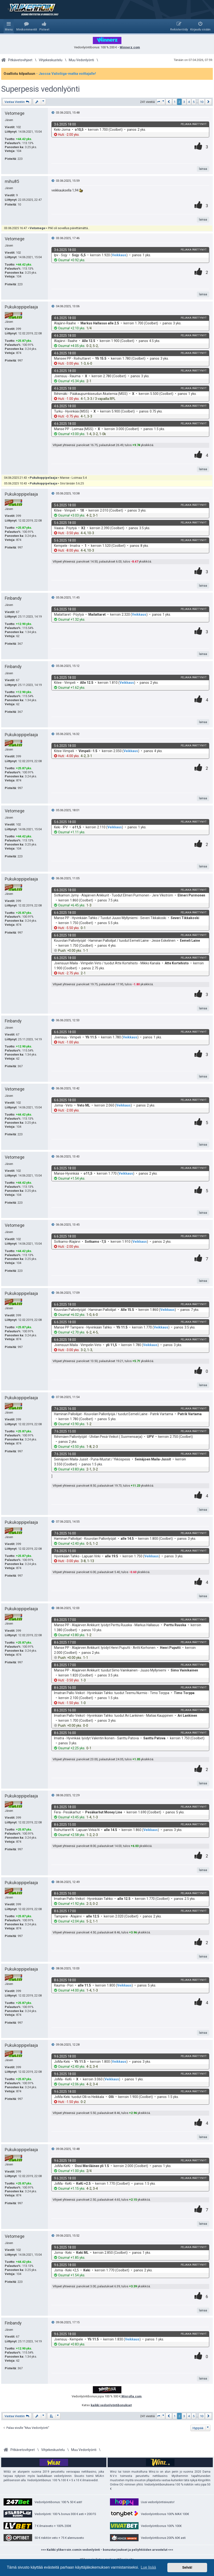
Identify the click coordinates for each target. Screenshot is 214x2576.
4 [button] (189, 102)
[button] (160, 102)
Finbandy (13, 598)
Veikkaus (119, 255)
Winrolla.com (131, 2396)
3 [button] (184, 102)
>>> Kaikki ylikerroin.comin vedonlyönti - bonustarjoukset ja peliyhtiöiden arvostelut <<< (107, 2549)
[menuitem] (26, 26)
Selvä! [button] (187, 2567)
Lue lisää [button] (148, 2567)
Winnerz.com (130, 47)
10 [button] (201, 102)
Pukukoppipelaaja (21, 306)
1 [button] (174, 102)
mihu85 (12, 181)
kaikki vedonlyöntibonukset (111, 2405)
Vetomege (15, 113)
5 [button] (193, 102)
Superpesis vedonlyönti (40, 89)
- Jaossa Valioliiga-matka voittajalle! (66, 73)
